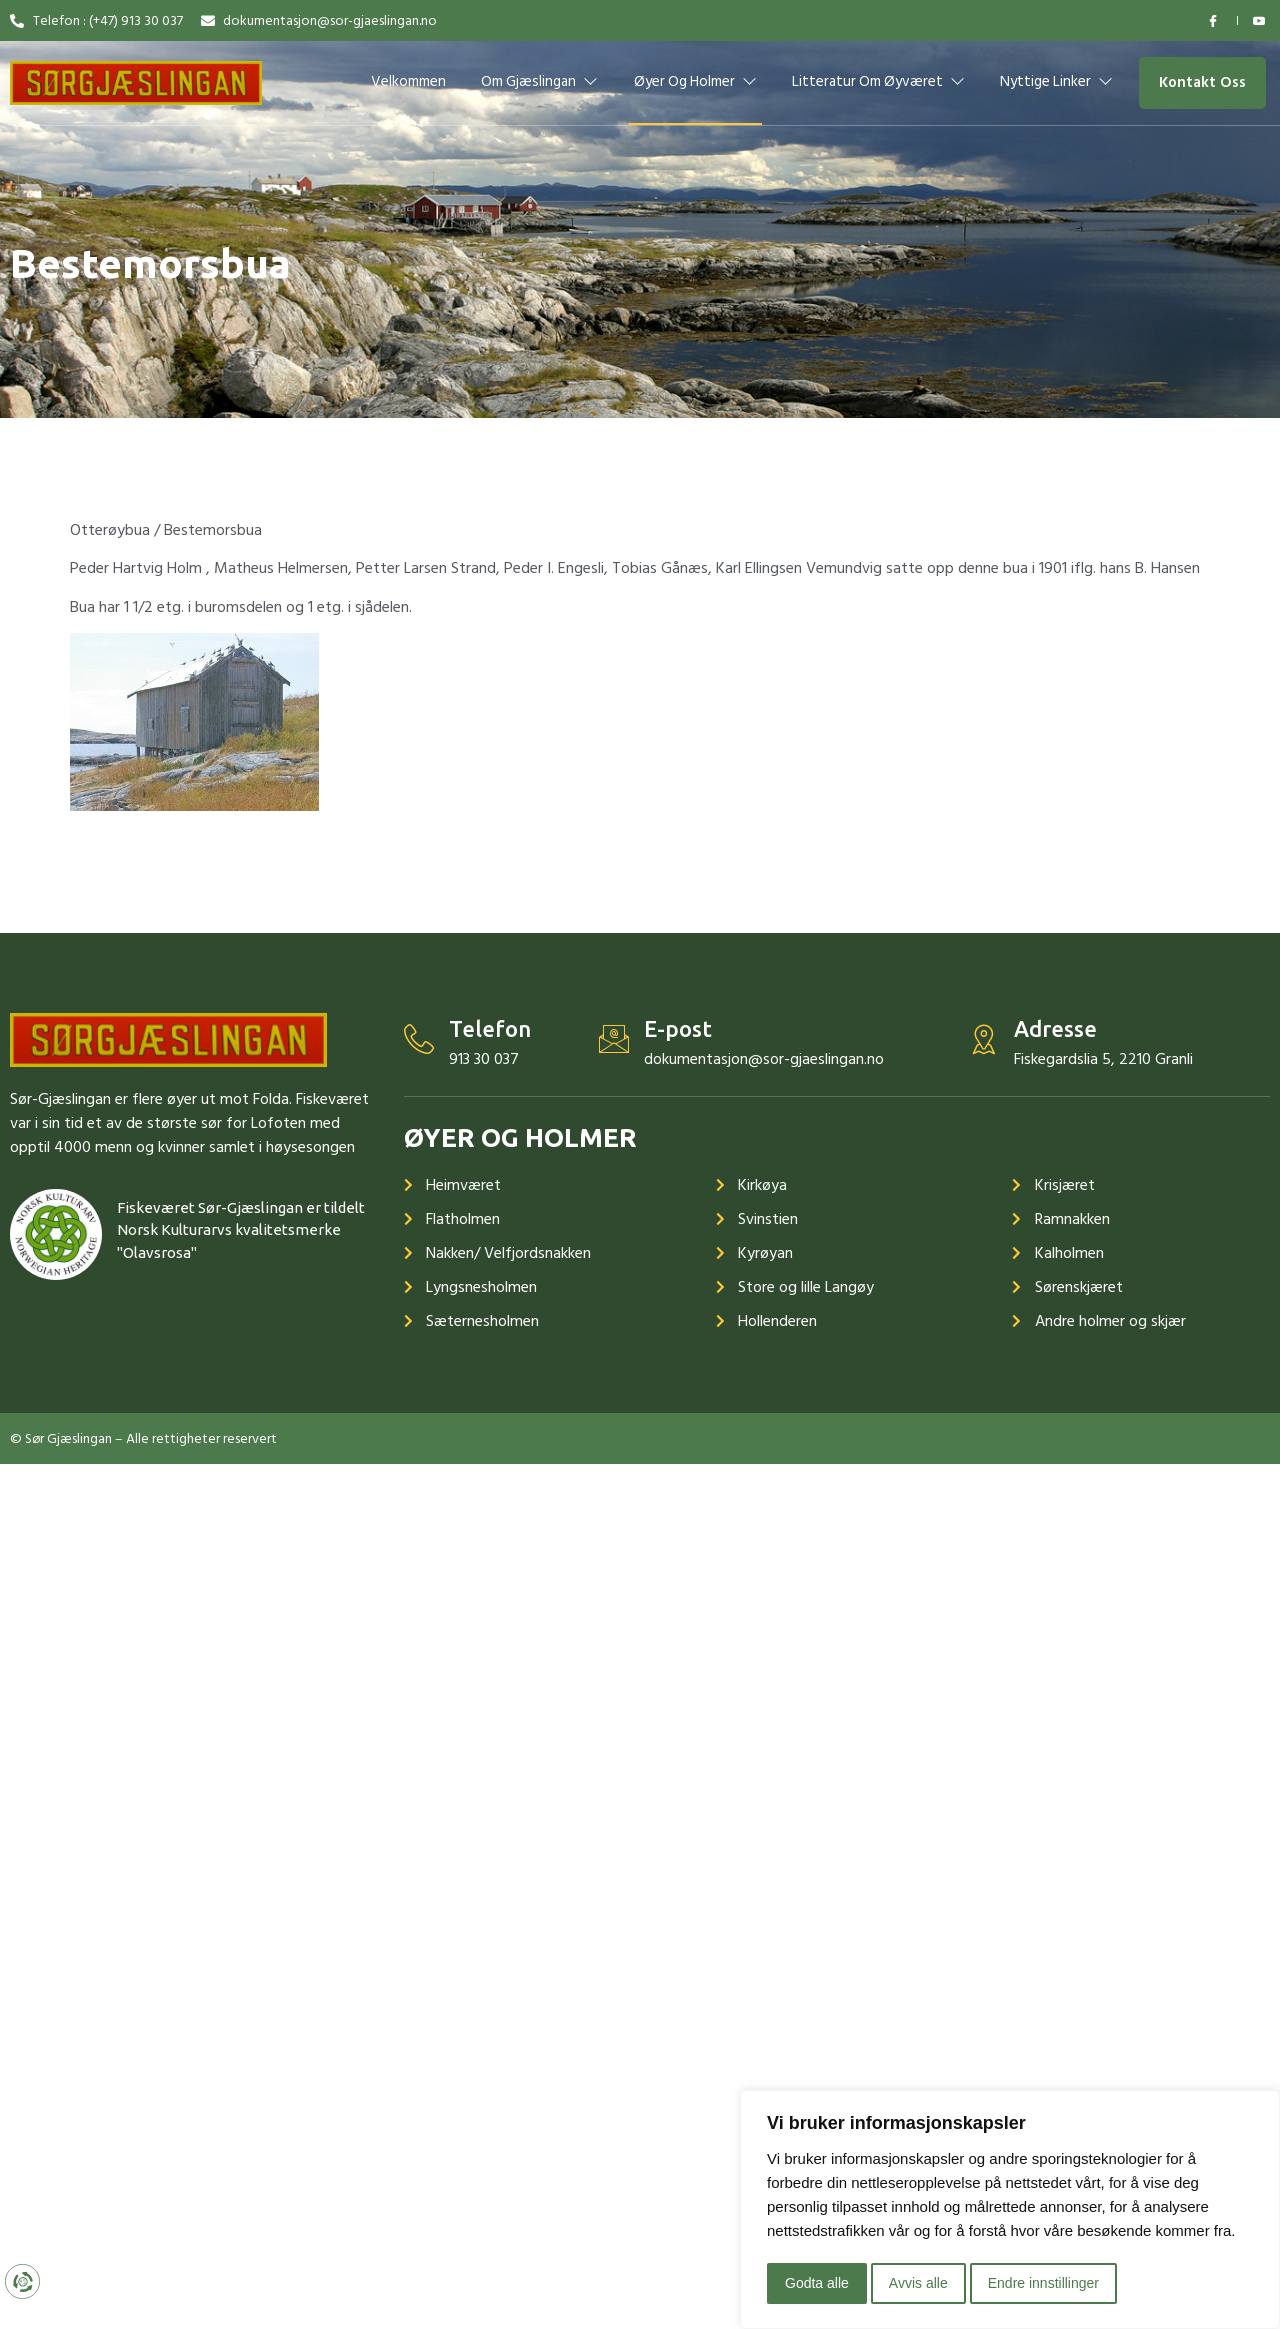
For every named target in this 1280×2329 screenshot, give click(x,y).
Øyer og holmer (695, 81)
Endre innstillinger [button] (1043, 2283)
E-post (678, 1028)
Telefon (490, 1028)
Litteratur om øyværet (878, 81)
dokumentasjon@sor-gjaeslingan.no (764, 1059)
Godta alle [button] (817, 2283)
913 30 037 (484, 1059)
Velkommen (408, 81)
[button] (1202, 83)
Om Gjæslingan (539, 81)
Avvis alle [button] (918, 2283)
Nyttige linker (1057, 81)
